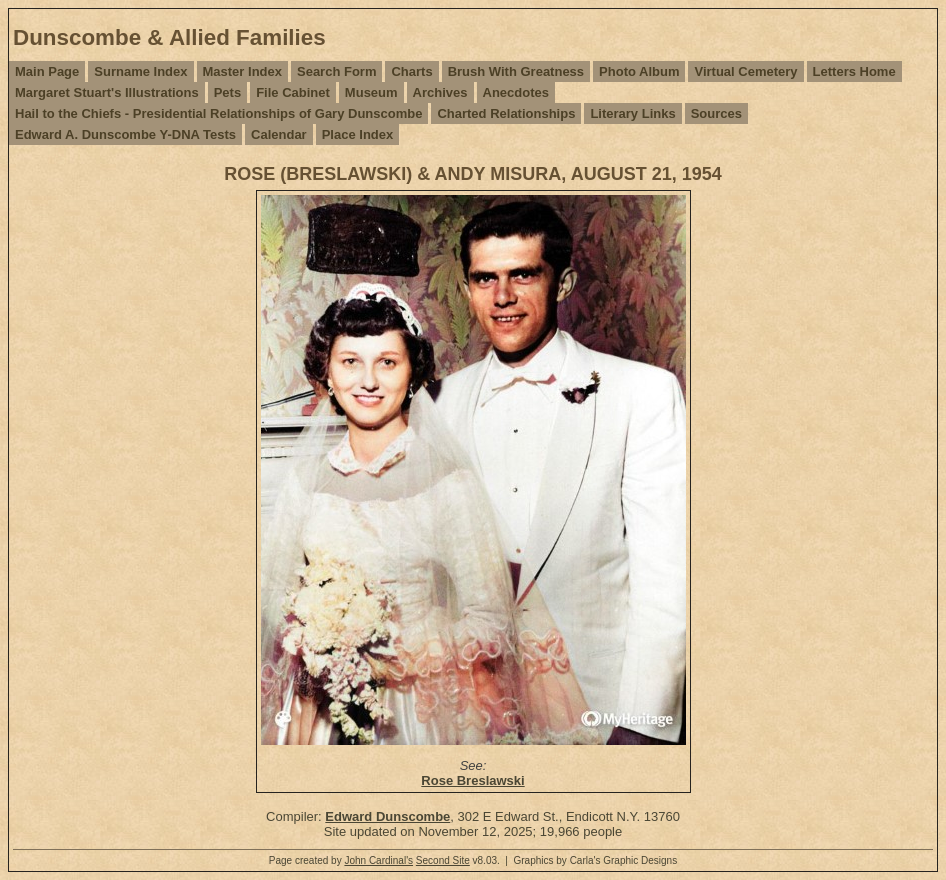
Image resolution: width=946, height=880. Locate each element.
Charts (411, 71)
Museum (371, 92)
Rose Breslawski (472, 780)
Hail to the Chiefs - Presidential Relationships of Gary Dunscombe (218, 113)
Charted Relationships (506, 113)
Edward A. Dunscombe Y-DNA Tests (125, 134)
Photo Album (639, 71)
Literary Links (632, 113)
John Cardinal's (378, 860)
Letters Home (854, 71)
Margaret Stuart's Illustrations (107, 92)
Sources (716, 113)
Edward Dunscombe (387, 816)
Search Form (336, 71)
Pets (227, 92)
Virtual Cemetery (745, 71)
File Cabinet (293, 92)
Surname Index (140, 71)
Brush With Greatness (516, 71)
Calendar (279, 134)
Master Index (242, 71)
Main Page (47, 71)
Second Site (443, 860)
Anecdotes (516, 92)
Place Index (358, 134)
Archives (440, 92)
